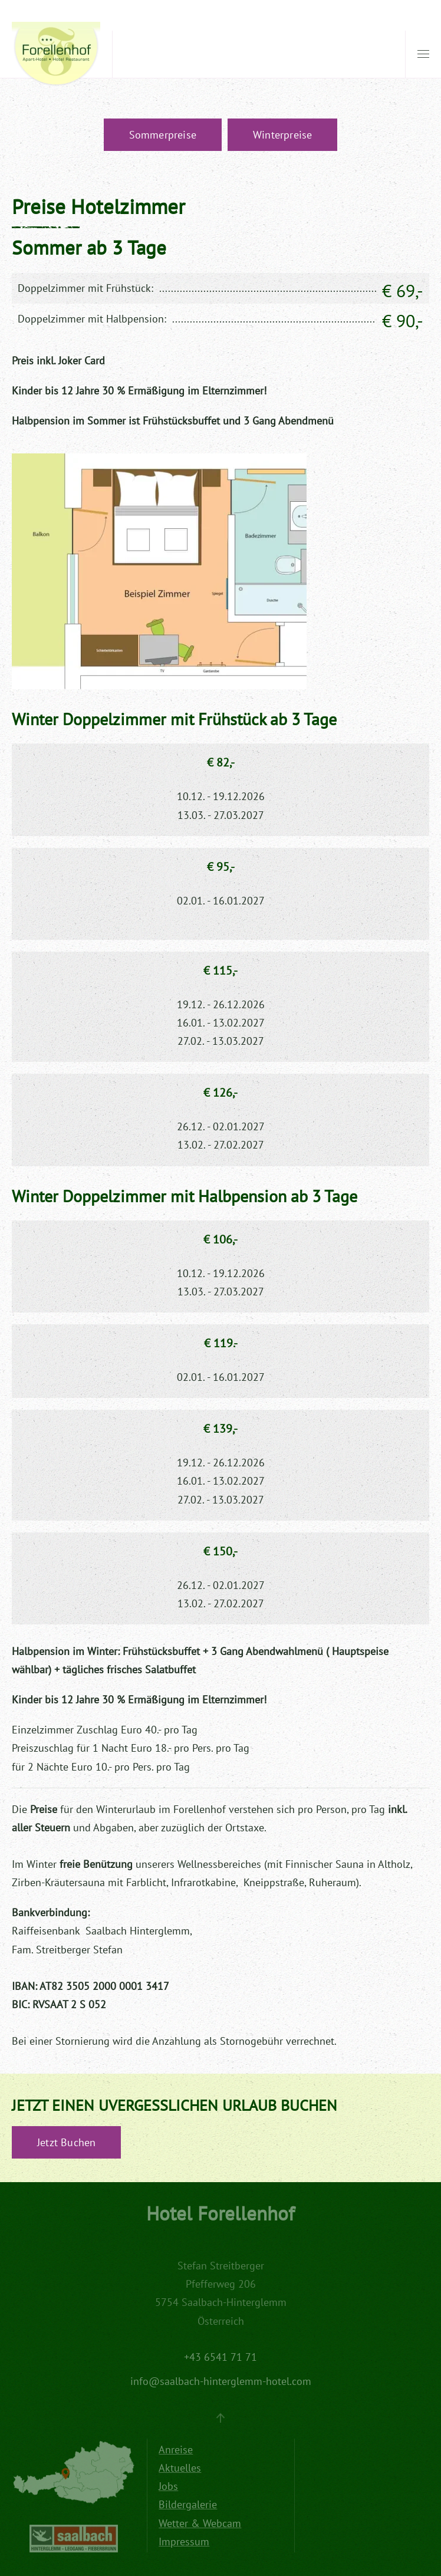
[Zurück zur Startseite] (56, 55)
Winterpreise (282, 135)
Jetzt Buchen (66, 2142)
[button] (423, 54)
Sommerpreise (162, 135)
